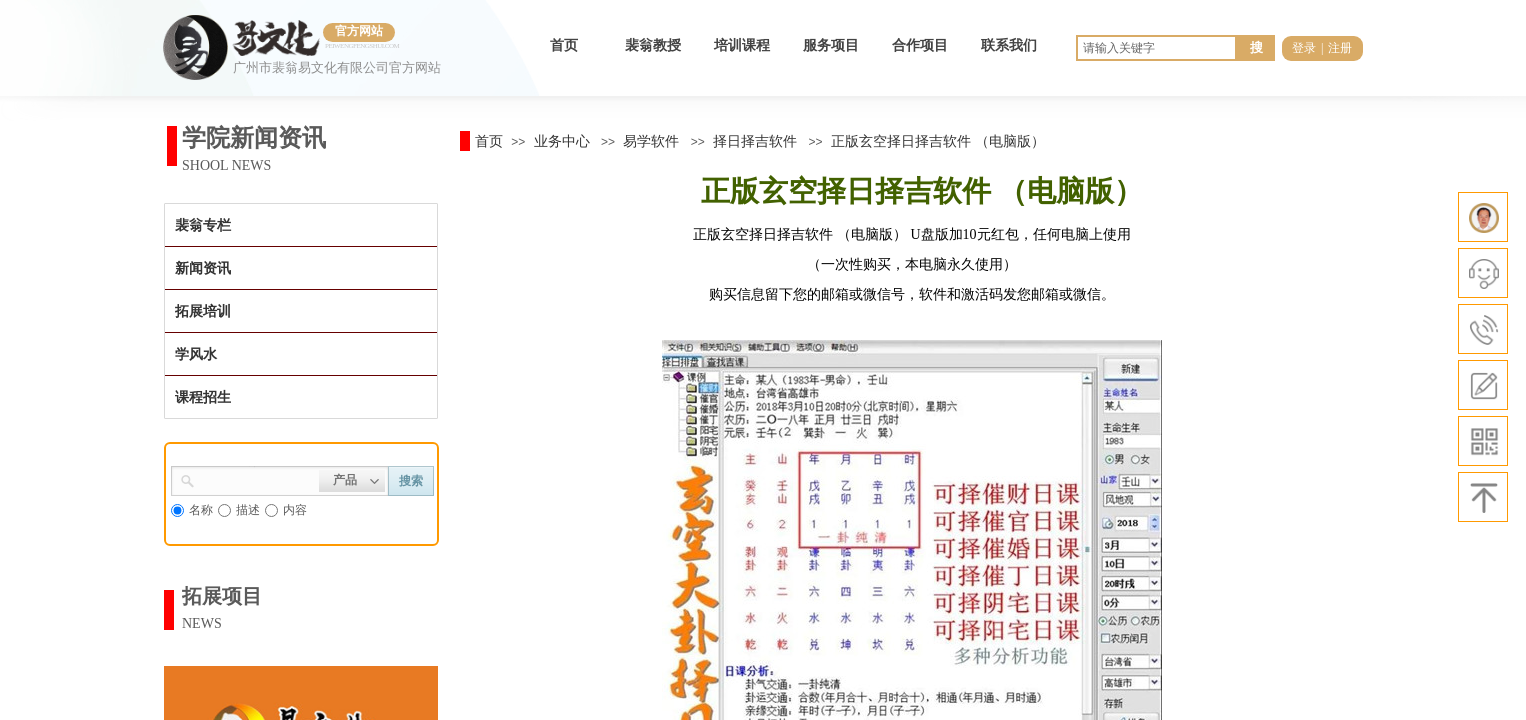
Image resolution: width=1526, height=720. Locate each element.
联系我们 (1009, 45)
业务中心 (562, 141)
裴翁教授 (653, 45)
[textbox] (257, 479)
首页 (564, 45)
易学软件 (651, 141)
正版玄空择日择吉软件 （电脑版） (938, 141)
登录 (1304, 48)
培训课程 (742, 45)
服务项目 (831, 45)
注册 (1340, 48)
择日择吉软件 (755, 141)
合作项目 (920, 45)
